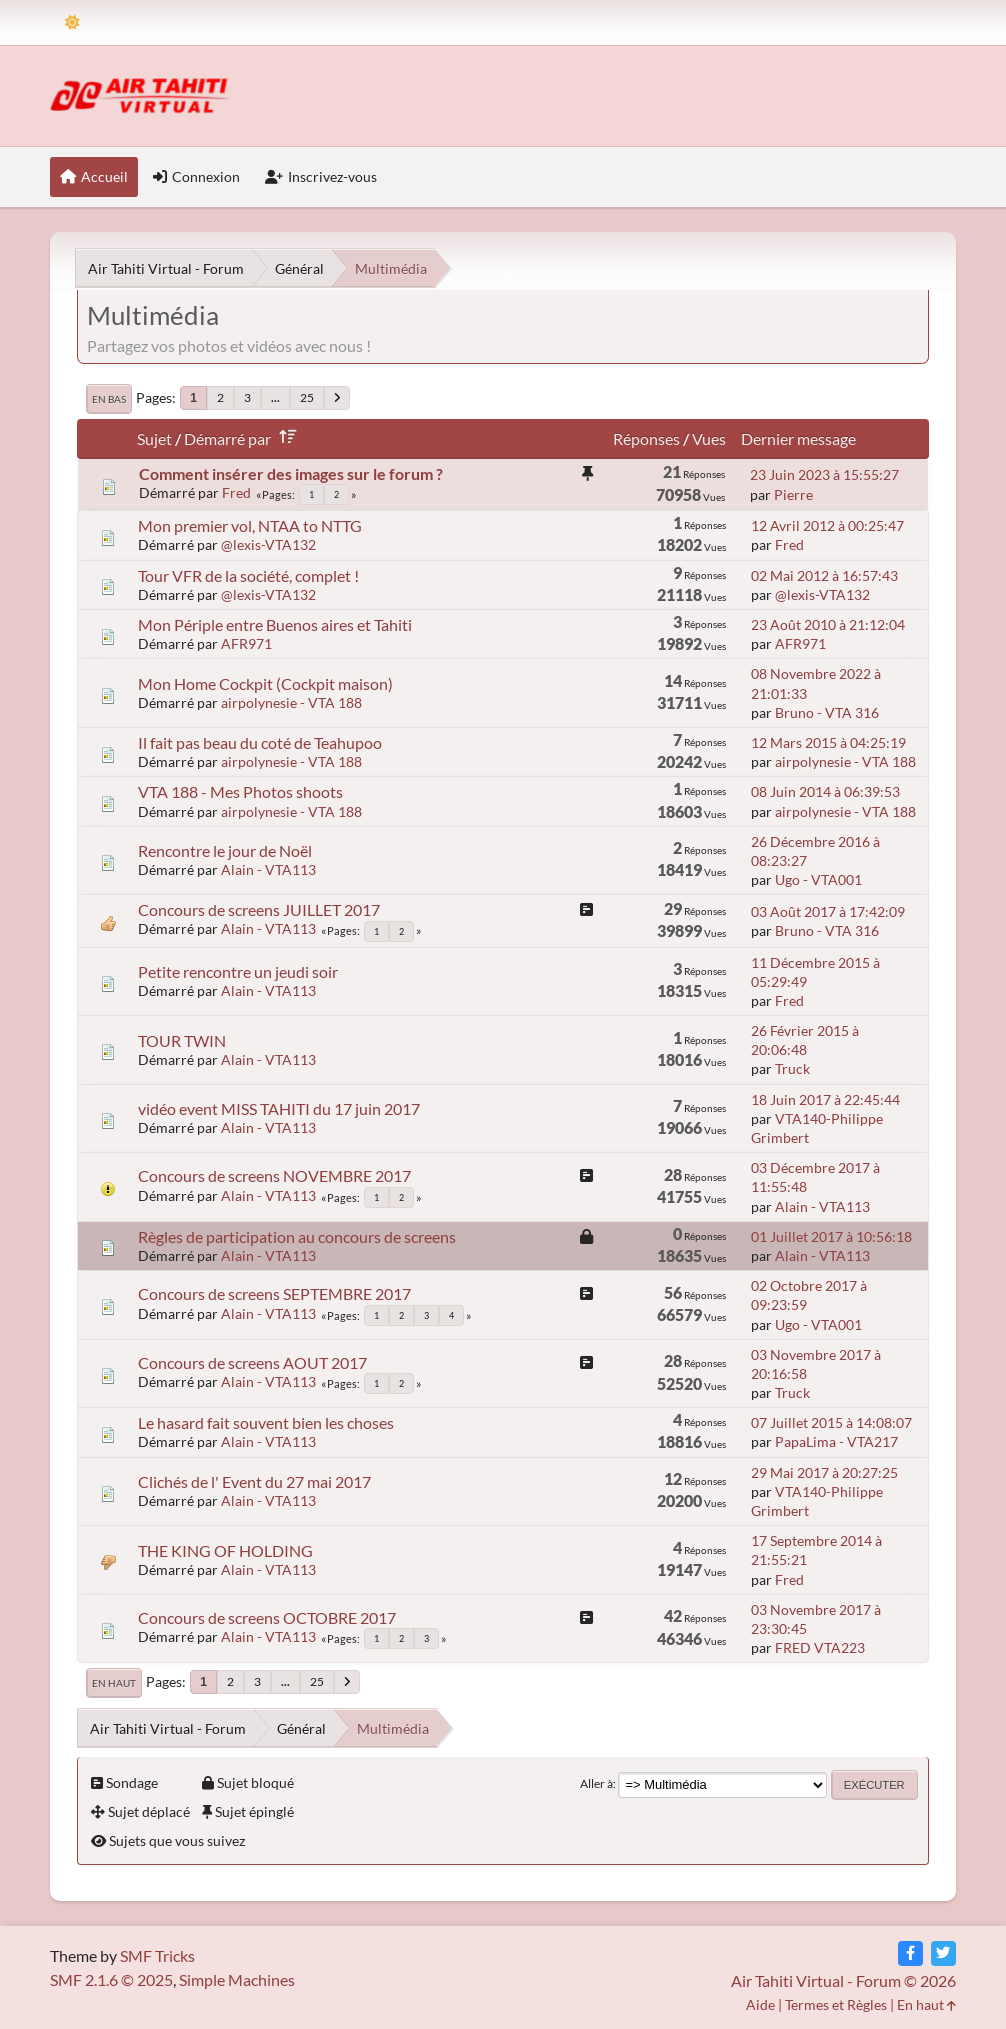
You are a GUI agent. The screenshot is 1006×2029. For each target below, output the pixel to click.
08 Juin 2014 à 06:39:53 (825, 791)
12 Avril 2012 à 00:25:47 (827, 525)
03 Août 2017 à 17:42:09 (828, 911)
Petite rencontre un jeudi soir (238, 971)
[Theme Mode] (72, 22)
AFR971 (246, 643)
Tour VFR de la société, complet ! (248, 575)
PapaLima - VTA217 (836, 1441)
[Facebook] (910, 1953)
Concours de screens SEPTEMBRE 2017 (274, 1293)
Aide (760, 2004)
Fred (236, 492)
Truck (792, 1068)
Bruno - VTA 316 (827, 712)
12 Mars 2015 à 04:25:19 (828, 742)
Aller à (596, 1783)
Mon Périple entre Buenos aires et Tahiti (275, 624)
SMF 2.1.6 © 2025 (111, 1979)
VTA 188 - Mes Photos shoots (240, 791)
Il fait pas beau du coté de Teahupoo (260, 742)
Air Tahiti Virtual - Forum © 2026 (843, 1980)
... (275, 397)
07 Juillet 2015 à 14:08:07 (831, 1422)
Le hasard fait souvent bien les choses (266, 1422)
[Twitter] (943, 1953)
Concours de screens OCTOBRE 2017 (267, 1617)
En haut (114, 1683)
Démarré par (244, 438)
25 (307, 397)
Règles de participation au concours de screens (297, 1236)
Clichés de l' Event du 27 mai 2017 (254, 1481)
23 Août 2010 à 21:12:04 (828, 624)
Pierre (793, 494)
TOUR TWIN (182, 1040)
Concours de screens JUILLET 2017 (259, 909)
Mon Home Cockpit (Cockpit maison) (265, 683)
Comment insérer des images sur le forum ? (291, 473)
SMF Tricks (157, 1955)
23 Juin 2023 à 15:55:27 (824, 474)
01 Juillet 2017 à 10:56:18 (831, 1236)
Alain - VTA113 (268, 869)
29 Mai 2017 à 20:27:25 (824, 1472)
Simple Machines (237, 1979)
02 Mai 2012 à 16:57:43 (824, 575)
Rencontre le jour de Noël (225, 850)
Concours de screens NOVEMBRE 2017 (274, 1175)
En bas (109, 399)
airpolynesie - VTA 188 (291, 702)
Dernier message (798, 438)
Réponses (646, 438)
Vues (709, 438)
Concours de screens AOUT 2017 (252, 1362)
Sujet (154, 438)
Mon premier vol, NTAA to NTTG (250, 525)
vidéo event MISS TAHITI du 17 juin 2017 (279, 1108)
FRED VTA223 (820, 1647)
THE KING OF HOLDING (225, 1550)
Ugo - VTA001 (818, 879)
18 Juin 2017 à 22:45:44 (825, 1099)
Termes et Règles (836, 2004)
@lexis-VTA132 (268, 544)
